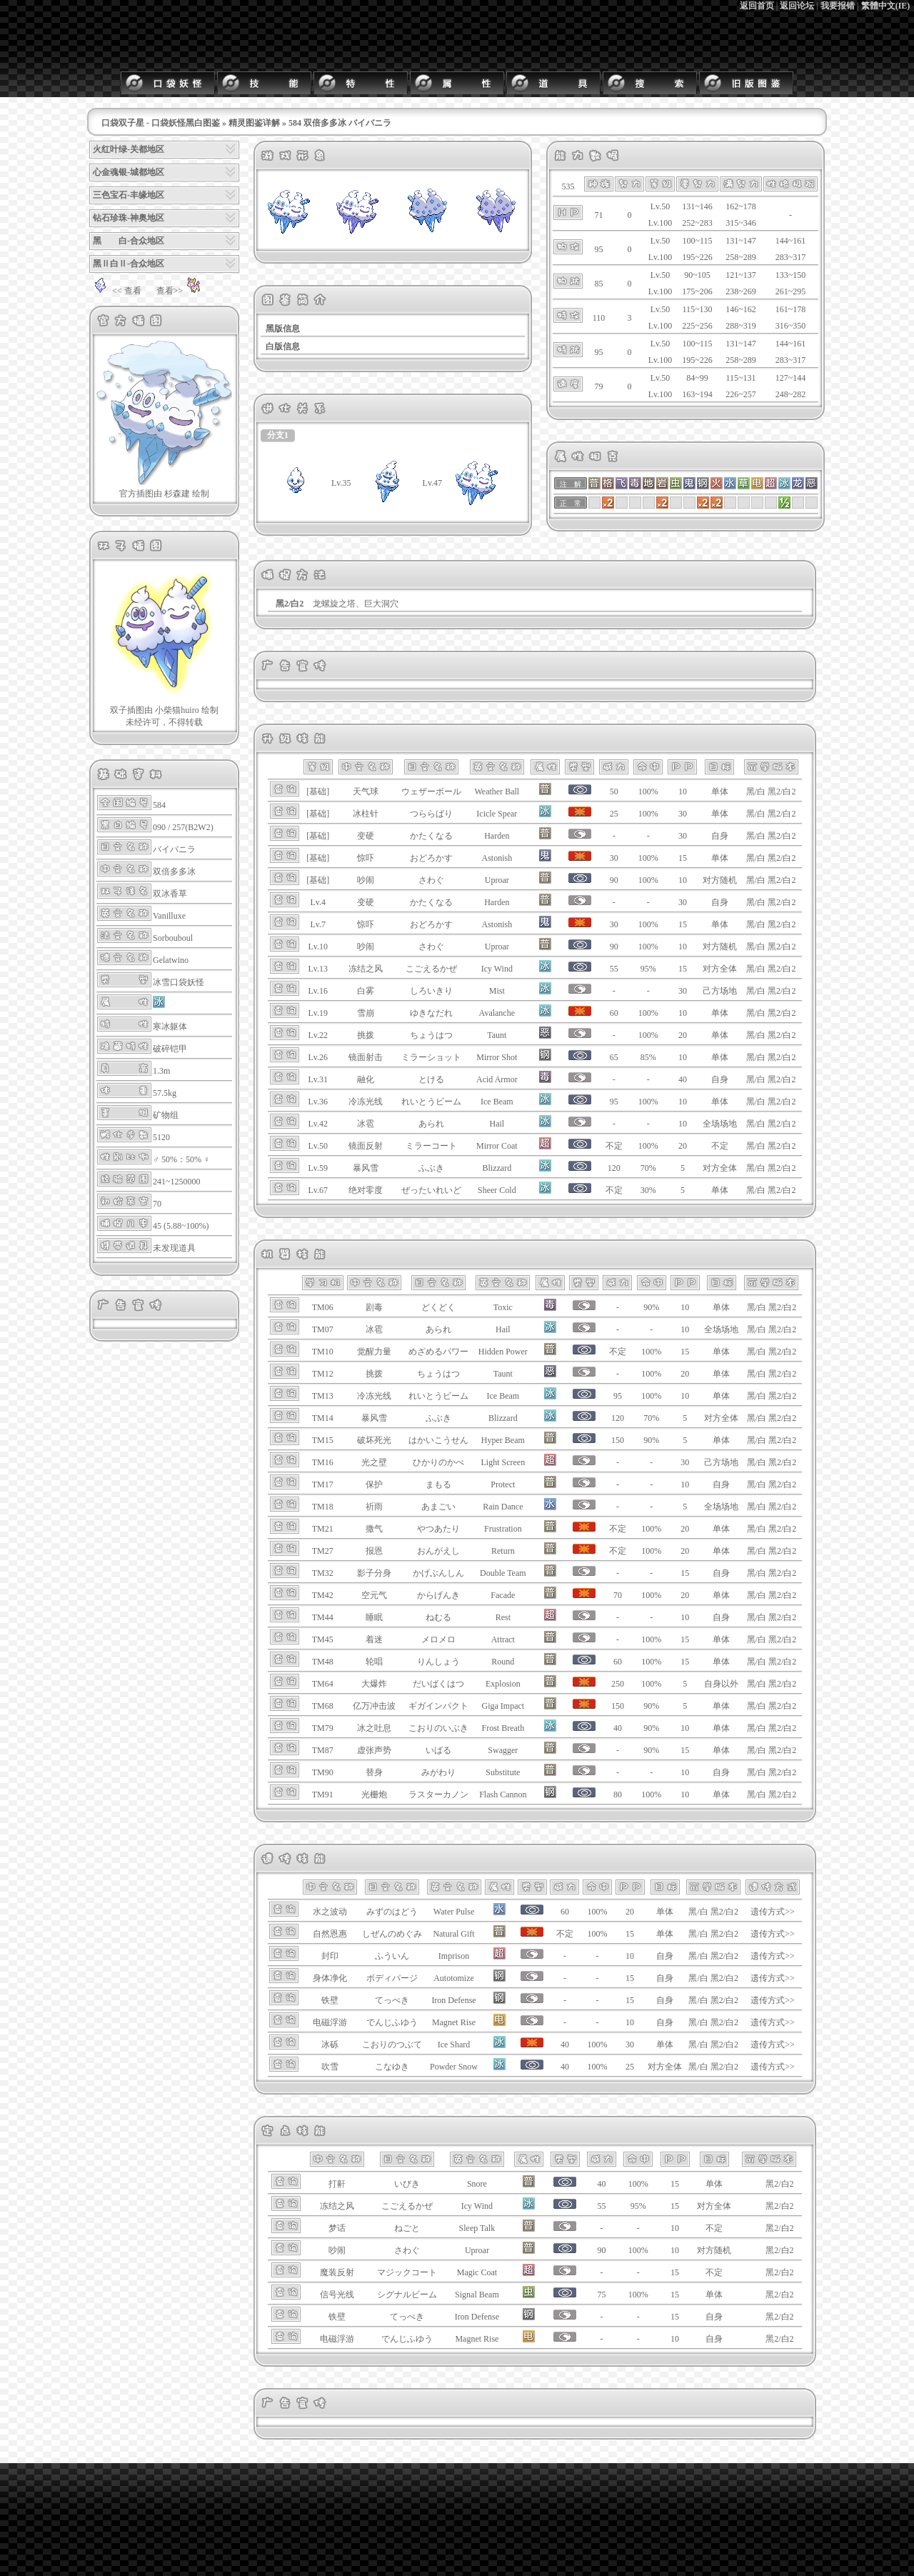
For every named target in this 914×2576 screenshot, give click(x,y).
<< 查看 (115, 291)
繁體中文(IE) (885, 6)
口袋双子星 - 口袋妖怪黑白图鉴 (160, 123)
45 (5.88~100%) (181, 1226)
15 (682, 858)
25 (630, 2067)
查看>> (181, 291)
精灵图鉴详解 (254, 123)
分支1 (277, 435)
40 (682, 1079)
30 (682, 814)
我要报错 (837, 6)
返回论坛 (797, 6)
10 (682, 792)
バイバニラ (174, 849)
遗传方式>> (772, 1912)
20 (682, 1035)
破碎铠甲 (170, 1049)
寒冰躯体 (170, 1027)
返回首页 (757, 6)
